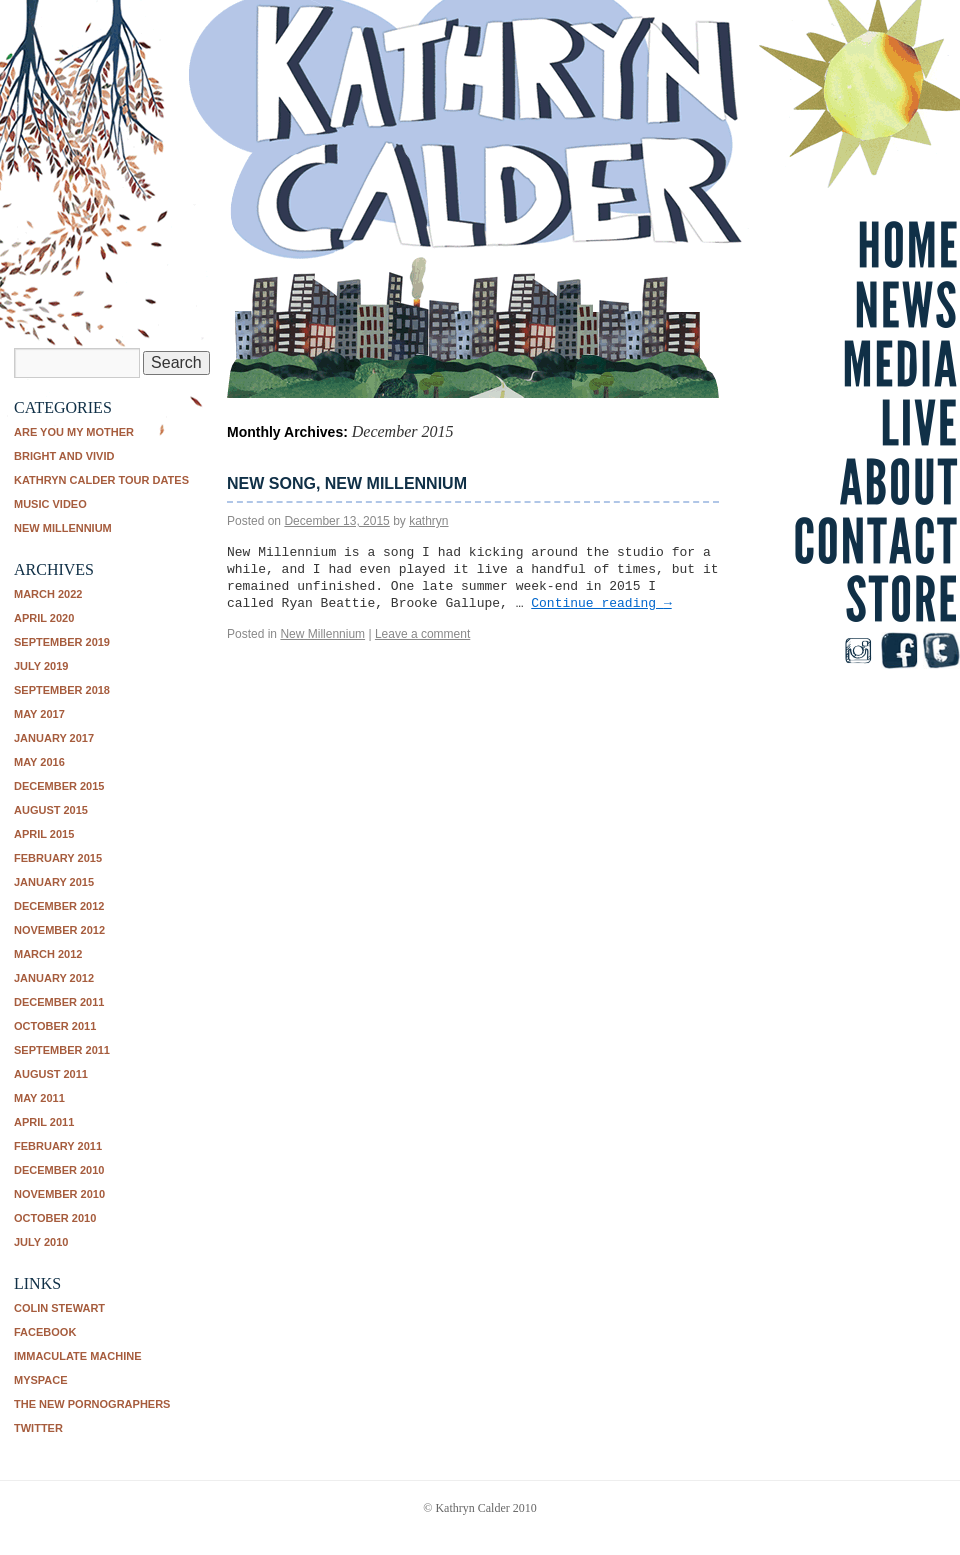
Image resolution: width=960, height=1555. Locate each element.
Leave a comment (422, 634)
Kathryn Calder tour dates (101, 480)
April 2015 (44, 834)
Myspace (41, 1380)
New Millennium (63, 528)
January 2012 (54, 978)
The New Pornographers (92, 1404)
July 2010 (41, 1242)
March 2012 (48, 954)
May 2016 (39, 762)
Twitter (38, 1428)
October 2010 (55, 1218)
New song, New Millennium (347, 483)
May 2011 (39, 1098)
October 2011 (55, 1026)
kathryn (428, 521)
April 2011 (44, 1122)
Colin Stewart (59, 1308)
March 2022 (48, 594)
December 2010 (59, 1170)
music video (50, 504)
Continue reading (601, 603)
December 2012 (59, 906)
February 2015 (58, 858)
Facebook (45, 1332)
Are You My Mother (74, 432)
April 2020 (44, 618)
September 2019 (62, 642)
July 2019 (41, 666)
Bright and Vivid (64, 456)
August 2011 (51, 1074)
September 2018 (62, 690)
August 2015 (51, 810)
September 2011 (62, 1050)
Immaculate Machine (78, 1356)
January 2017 (54, 738)
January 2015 (54, 882)
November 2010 (59, 1194)
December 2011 (59, 1002)
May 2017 (39, 714)
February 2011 (58, 1146)
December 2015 (59, 786)
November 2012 (59, 930)
